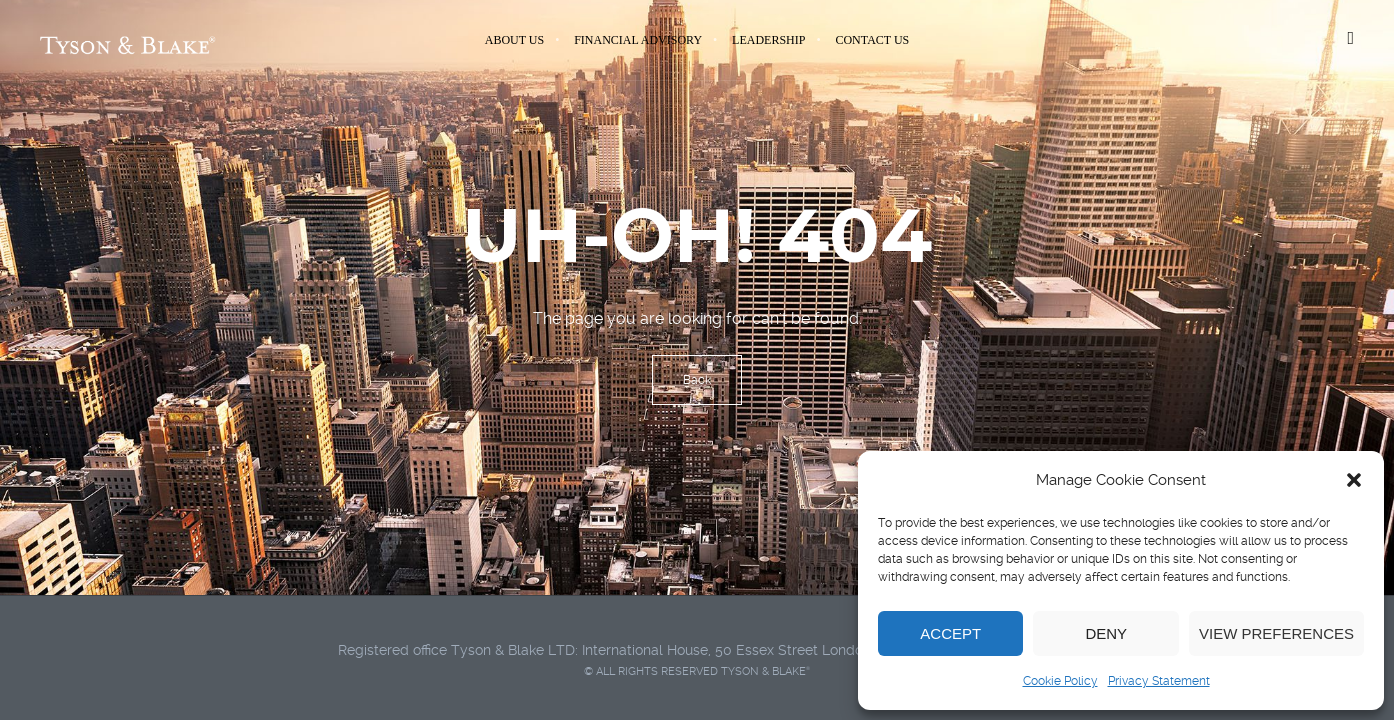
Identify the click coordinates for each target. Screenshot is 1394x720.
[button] (1354, 480)
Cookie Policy (1060, 681)
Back (697, 380)
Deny (1106, 633)
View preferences (1276, 633)
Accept (950, 633)
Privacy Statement (1159, 681)
